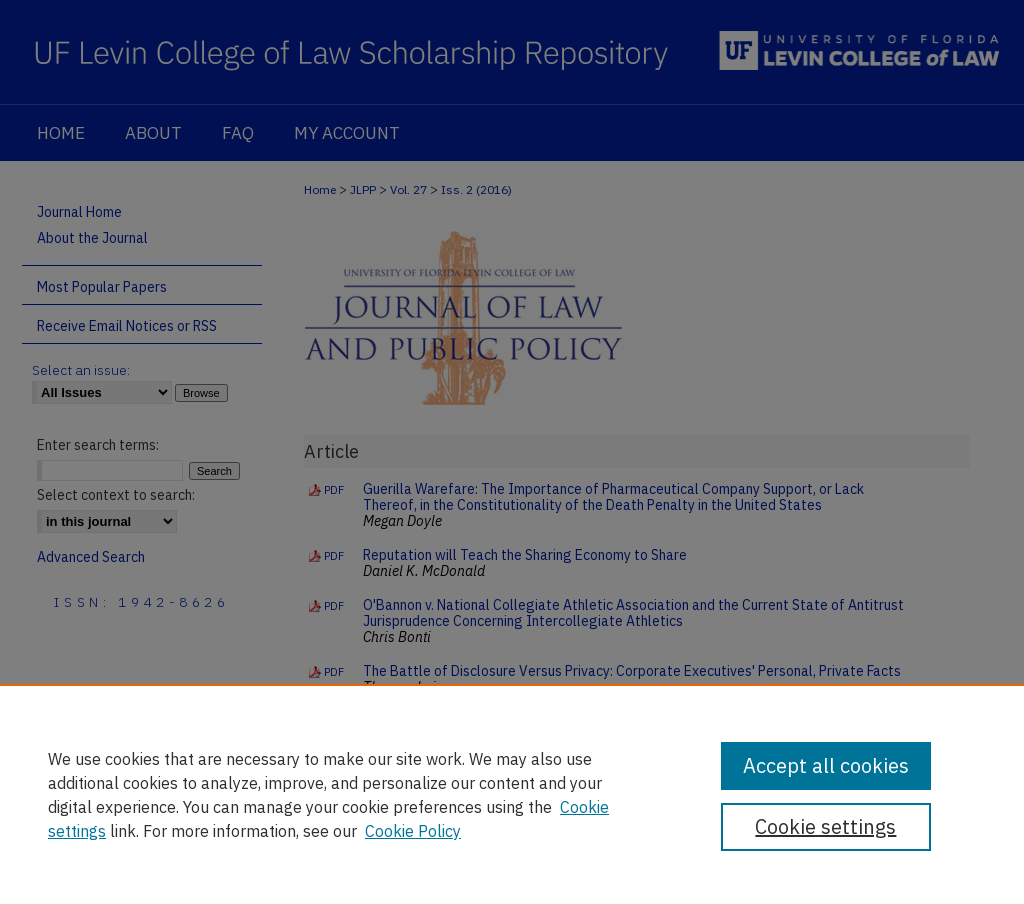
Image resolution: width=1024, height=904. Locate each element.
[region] (512, 794)
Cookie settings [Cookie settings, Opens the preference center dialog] (825, 826)
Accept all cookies (826, 765)
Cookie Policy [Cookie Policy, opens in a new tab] (413, 831)
